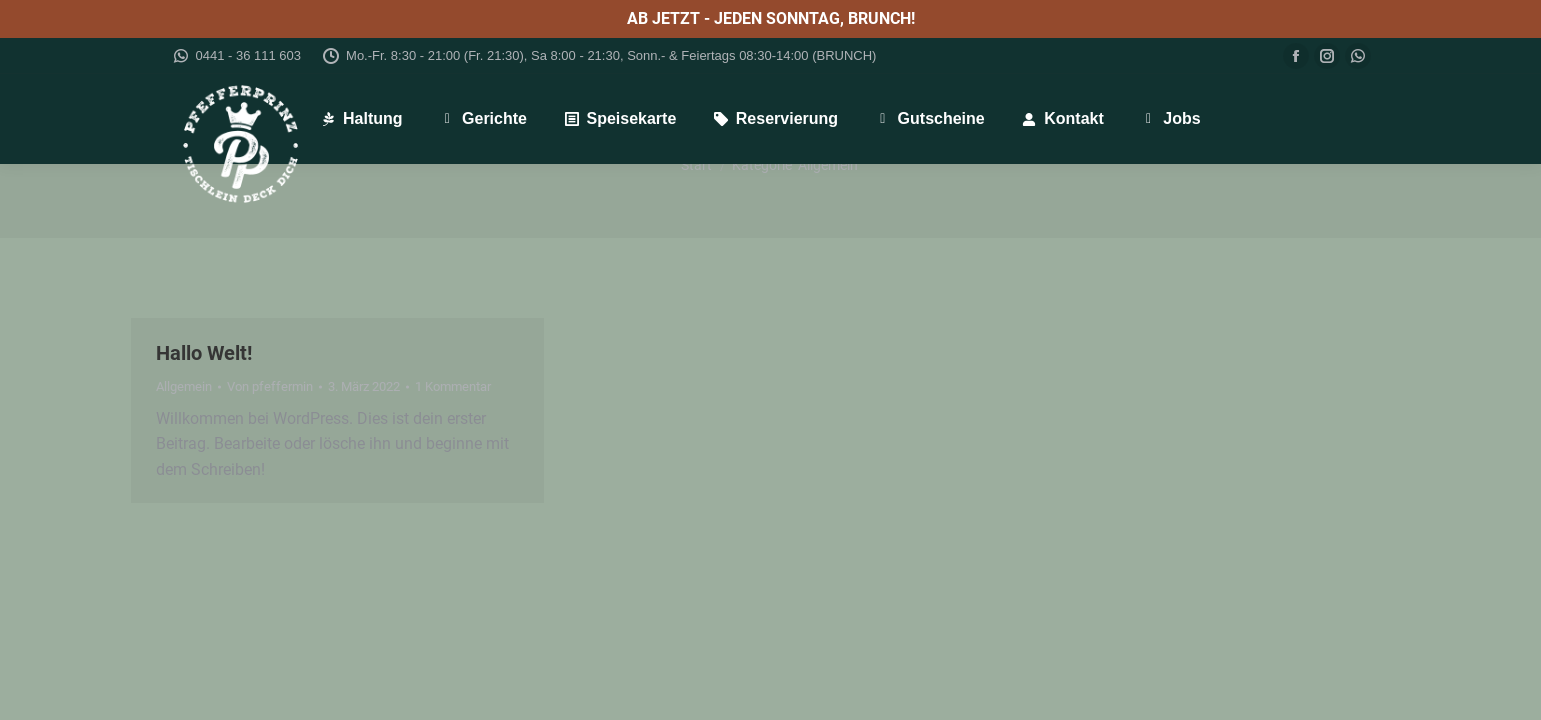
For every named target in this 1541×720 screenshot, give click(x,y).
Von (270, 386)
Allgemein (184, 386)
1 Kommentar (453, 386)
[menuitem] (361, 119)
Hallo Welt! (204, 353)
